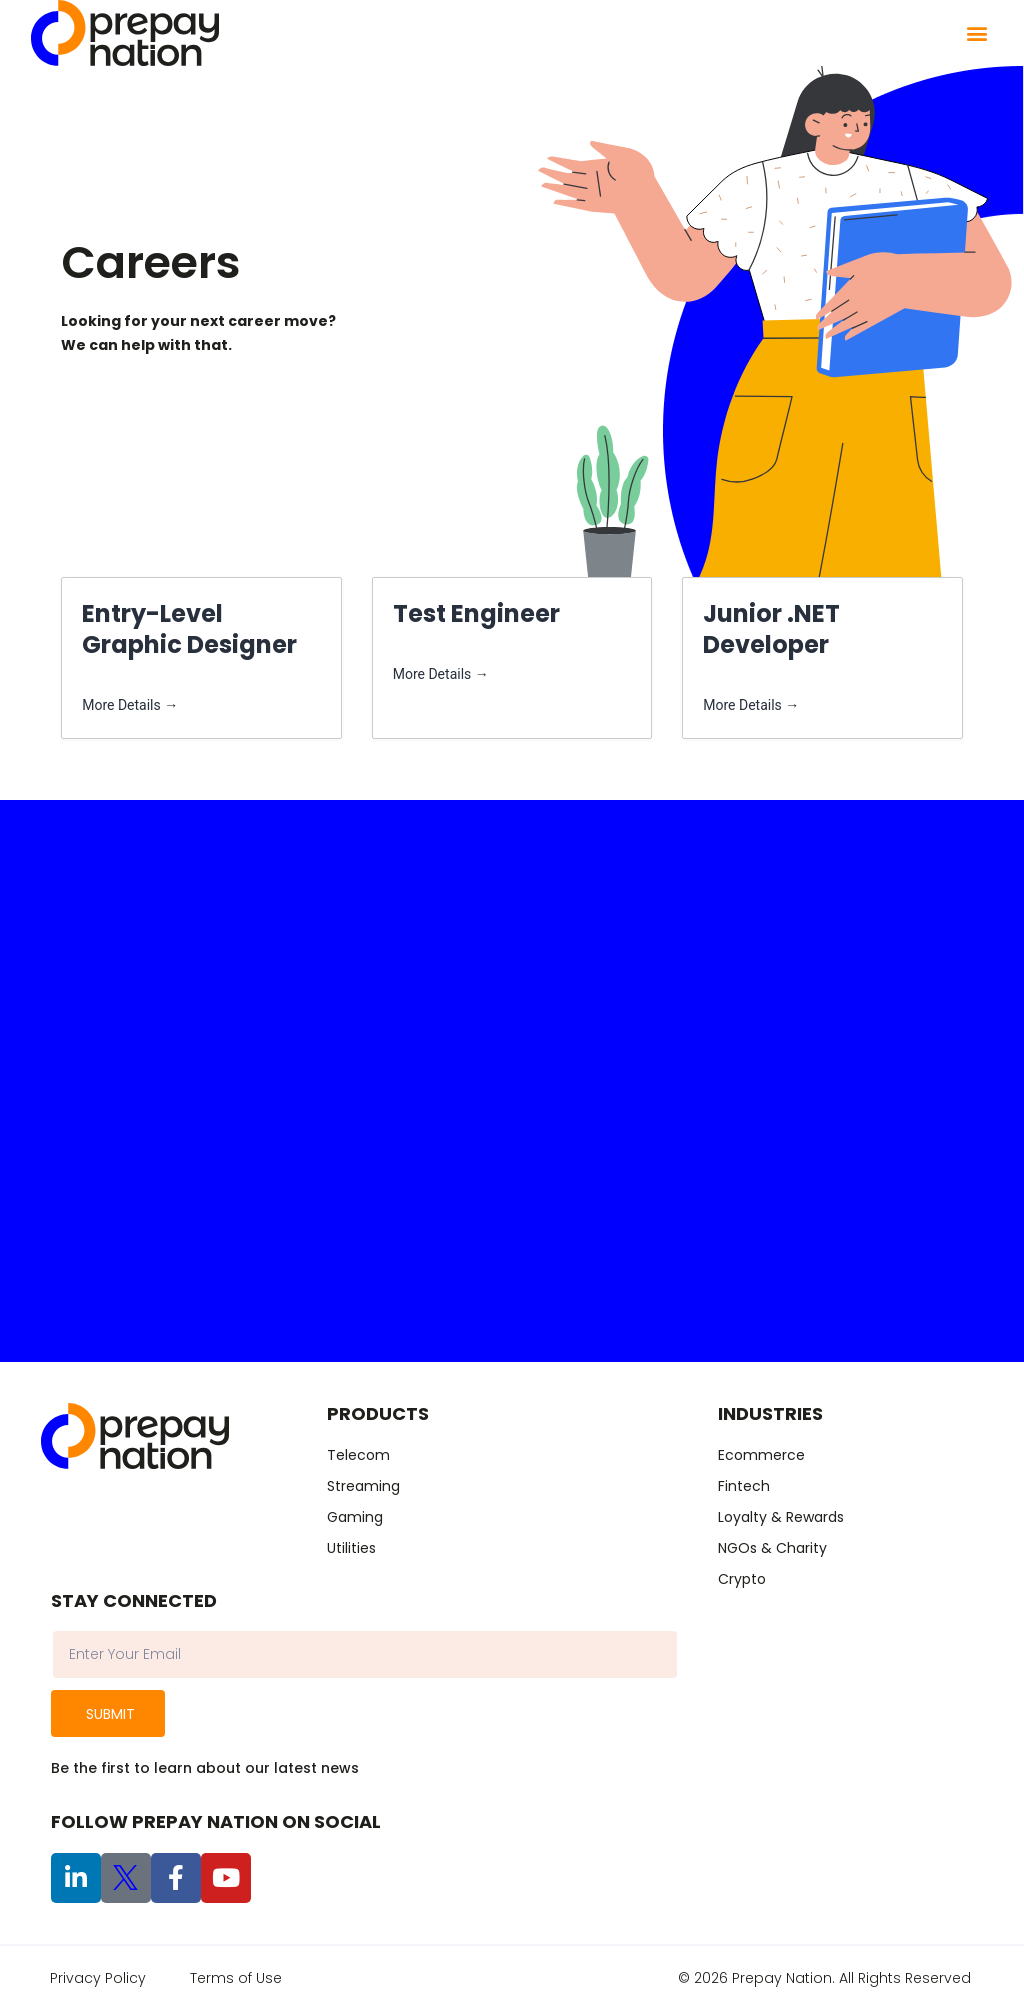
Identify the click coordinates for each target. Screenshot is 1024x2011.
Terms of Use (236, 1978)
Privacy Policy (98, 1978)
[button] (976, 33)
